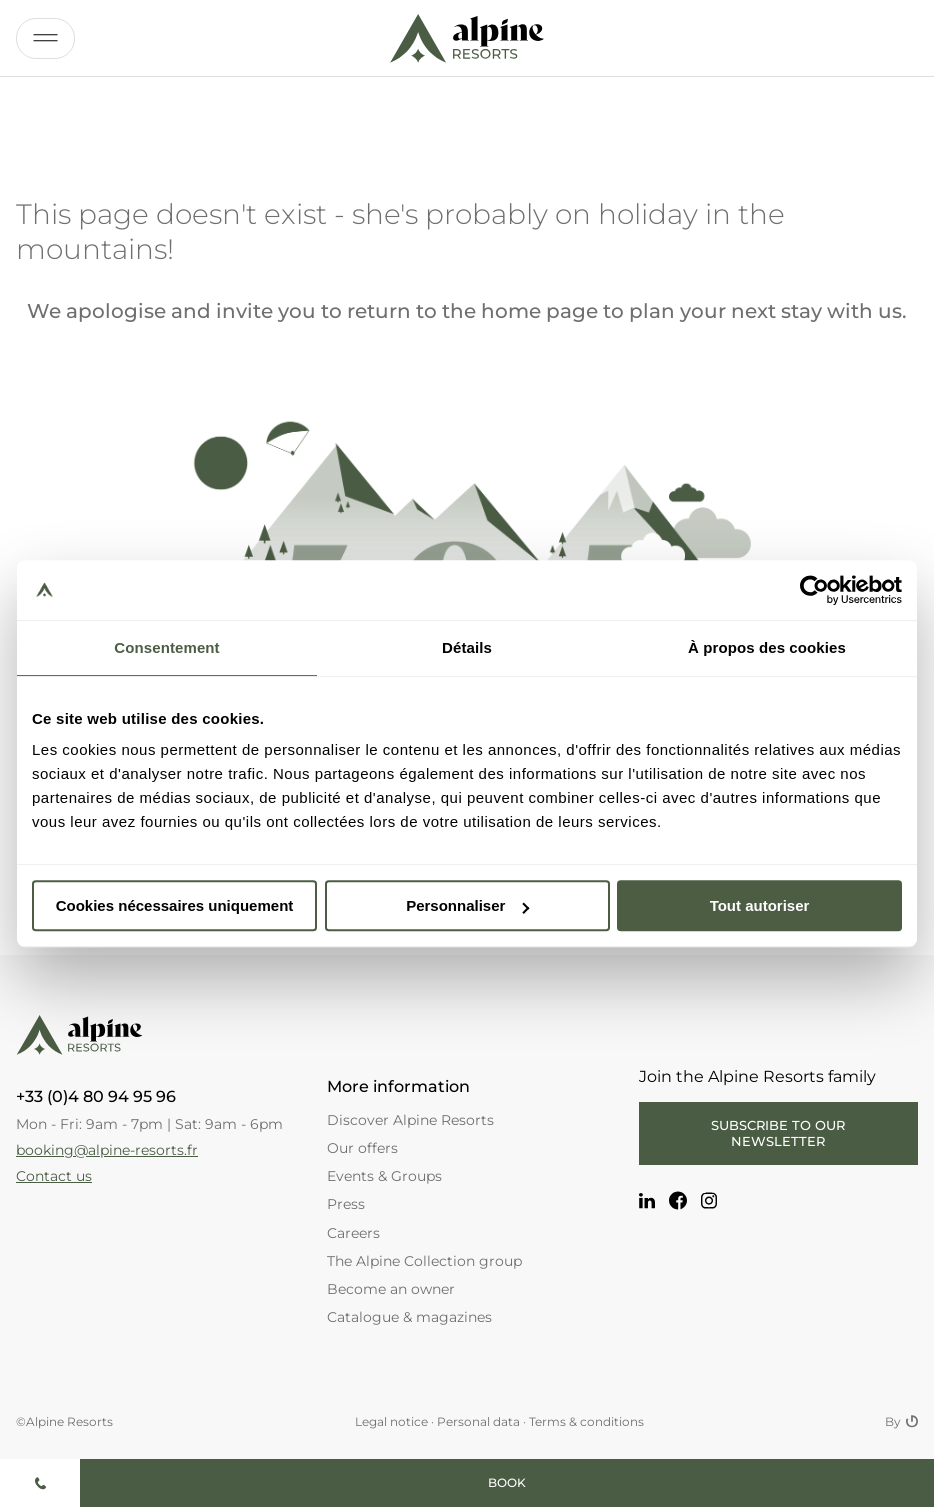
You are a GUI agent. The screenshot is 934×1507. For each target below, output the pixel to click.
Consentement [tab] (166, 647)
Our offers (362, 1148)
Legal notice (391, 1421)
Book (507, 1482)
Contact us (54, 1176)
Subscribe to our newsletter (778, 1133)
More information (398, 1087)
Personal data (478, 1421)
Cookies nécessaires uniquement (175, 905)
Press (346, 1204)
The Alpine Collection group (424, 1261)
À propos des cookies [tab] (767, 647)
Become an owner (391, 1289)
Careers (353, 1233)
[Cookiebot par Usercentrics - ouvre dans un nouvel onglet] (814, 590)
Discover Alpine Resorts (410, 1120)
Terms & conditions (586, 1421)
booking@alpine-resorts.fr (107, 1150)
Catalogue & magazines (409, 1317)
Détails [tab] (467, 647)
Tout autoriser (760, 905)
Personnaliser (467, 905)
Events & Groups (384, 1176)
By (901, 1422)
